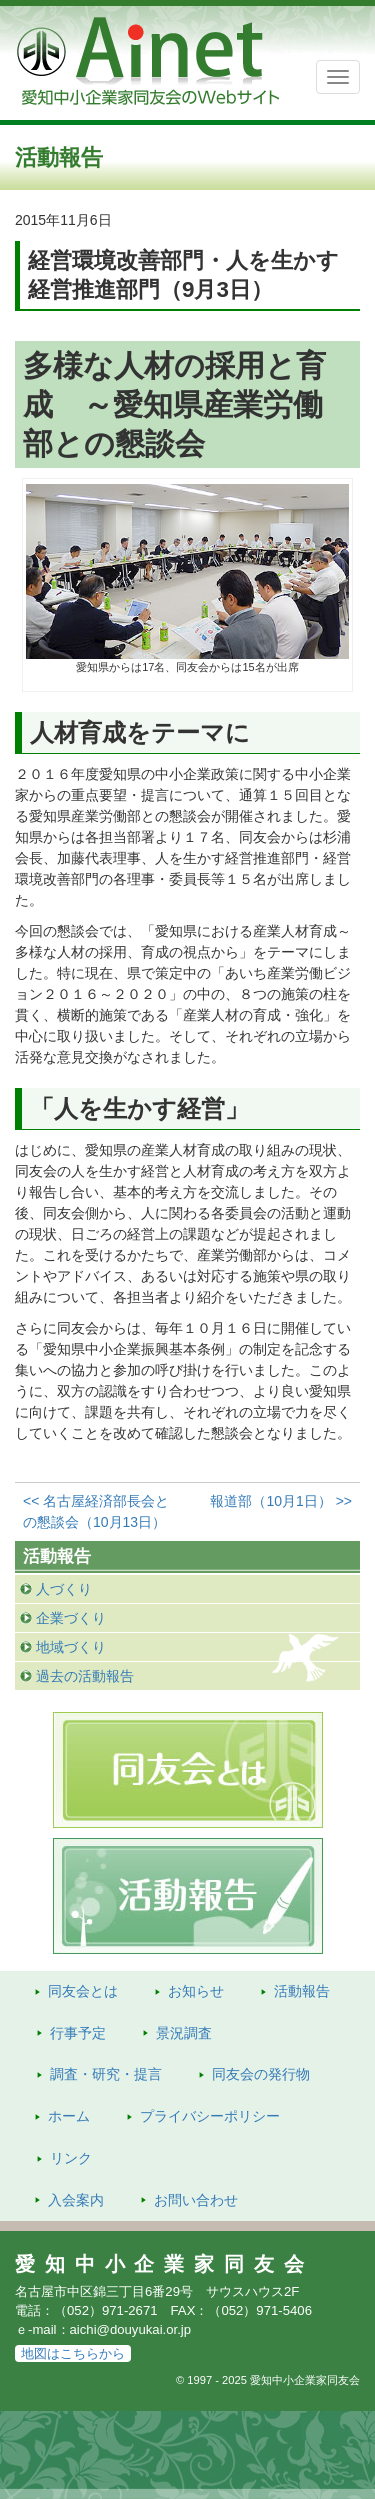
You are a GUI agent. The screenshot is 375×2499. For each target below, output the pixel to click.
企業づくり (71, 1618)
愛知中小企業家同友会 (164, 2264)
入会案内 (76, 2200)
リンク (71, 2158)
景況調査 (184, 2033)
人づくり (64, 1589)
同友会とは (83, 1991)
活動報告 (302, 1991)
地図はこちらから (73, 2353)
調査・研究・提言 (106, 2074)
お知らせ (196, 1991)
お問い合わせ (196, 2200)
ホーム (69, 2116)
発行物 (261, 2074)
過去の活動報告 (85, 1676)
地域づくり (71, 1647)
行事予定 (78, 2033)
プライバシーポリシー (210, 2116)
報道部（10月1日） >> (281, 1501)
